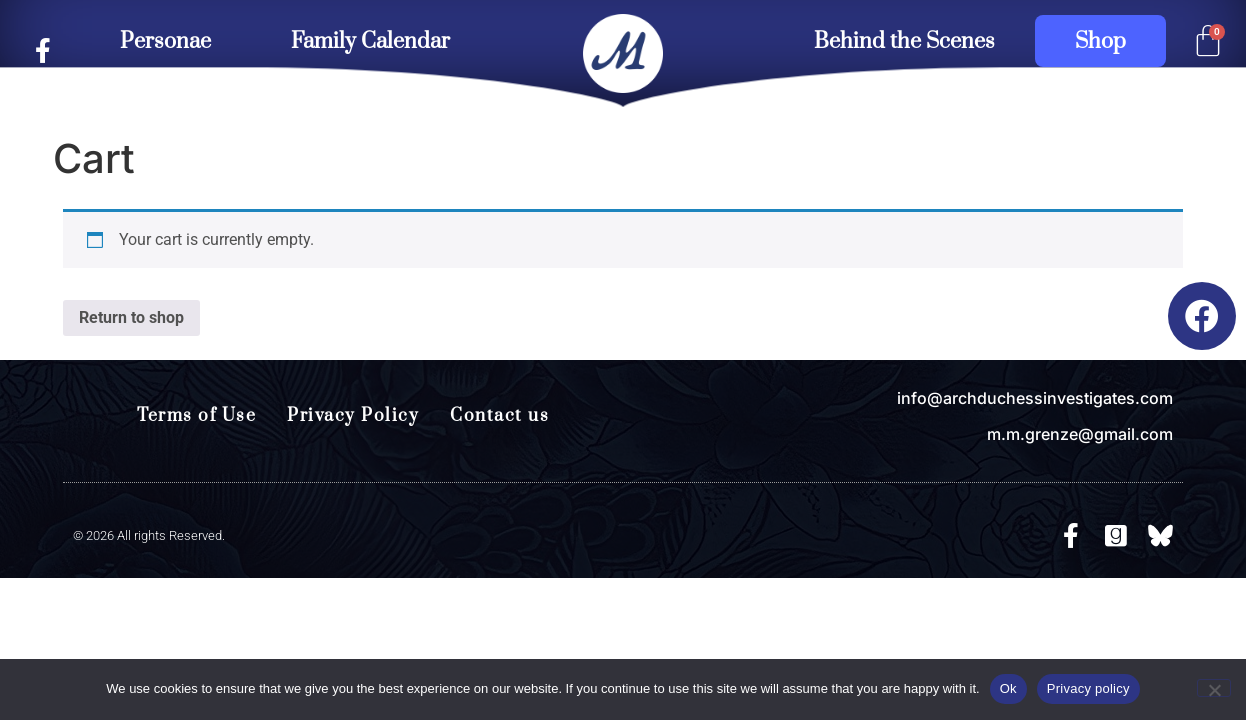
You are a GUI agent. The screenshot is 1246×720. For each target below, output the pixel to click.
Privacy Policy (353, 416)
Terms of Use (196, 416)
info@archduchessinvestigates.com (1035, 398)
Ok (1008, 688)
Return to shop (131, 317)
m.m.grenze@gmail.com (1080, 434)
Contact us (499, 416)
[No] (1214, 688)
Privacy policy (1088, 688)
